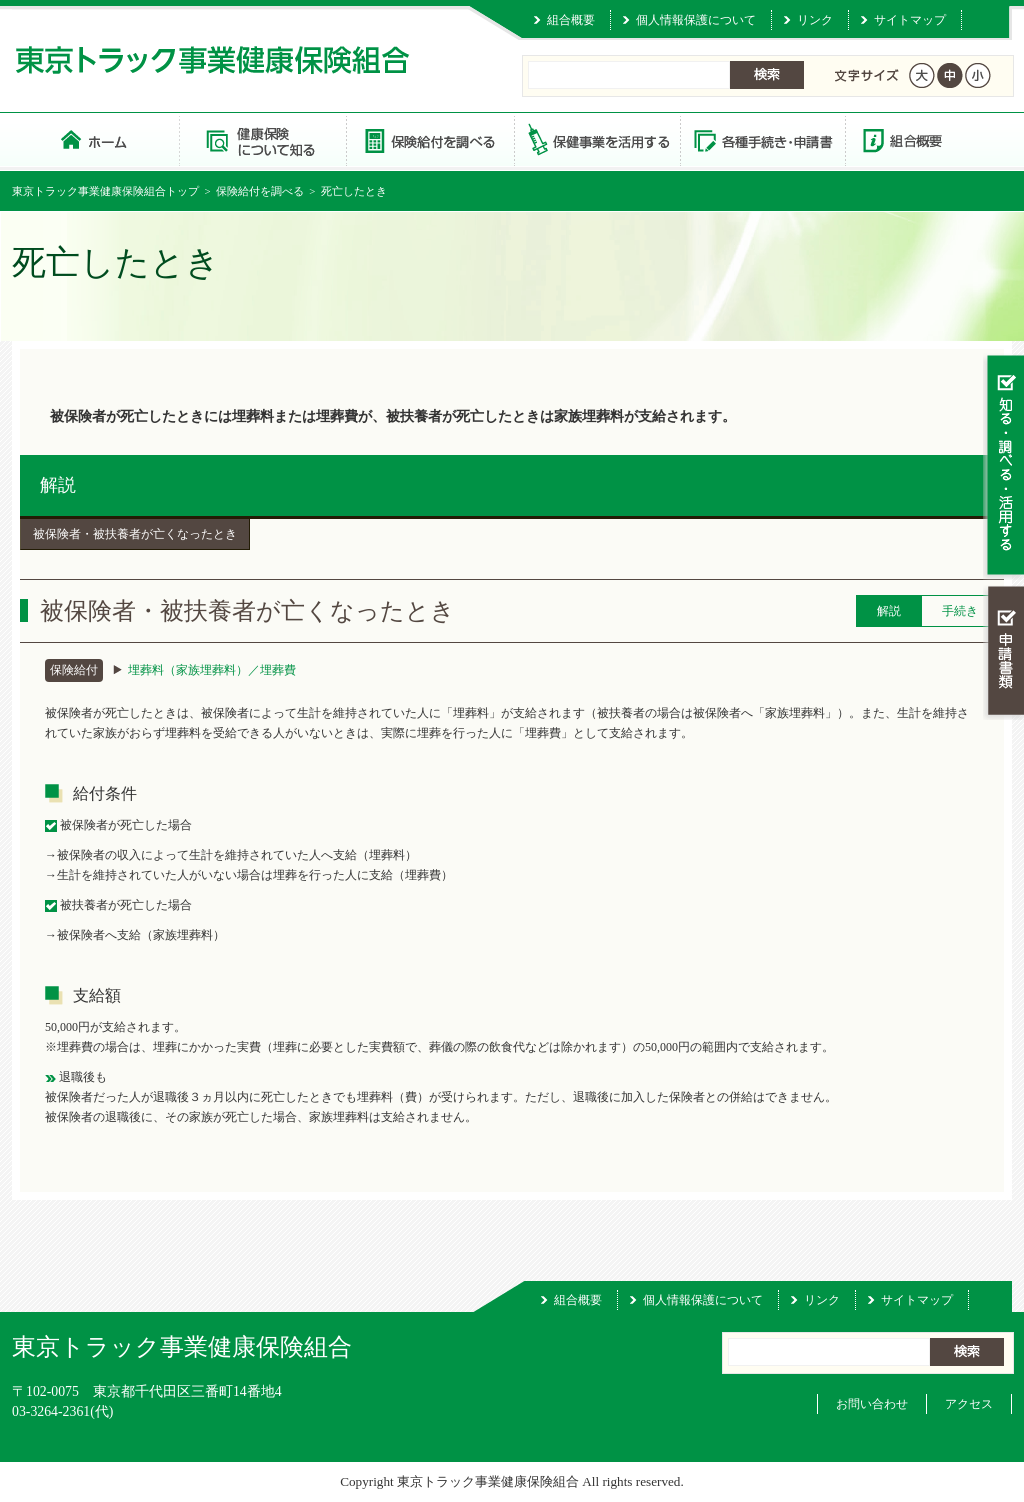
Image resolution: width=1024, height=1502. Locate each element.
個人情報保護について (696, 20)
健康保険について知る (262, 139)
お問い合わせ (872, 1404)
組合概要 (571, 20)
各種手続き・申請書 (762, 139)
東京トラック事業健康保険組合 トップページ (95, 139)
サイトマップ (910, 20)
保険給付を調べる (429, 139)
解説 (58, 485)
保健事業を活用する (596, 139)
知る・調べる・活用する (1003, 466)
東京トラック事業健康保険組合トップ (105, 191)
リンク (815, 20)
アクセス (969, 1404)
